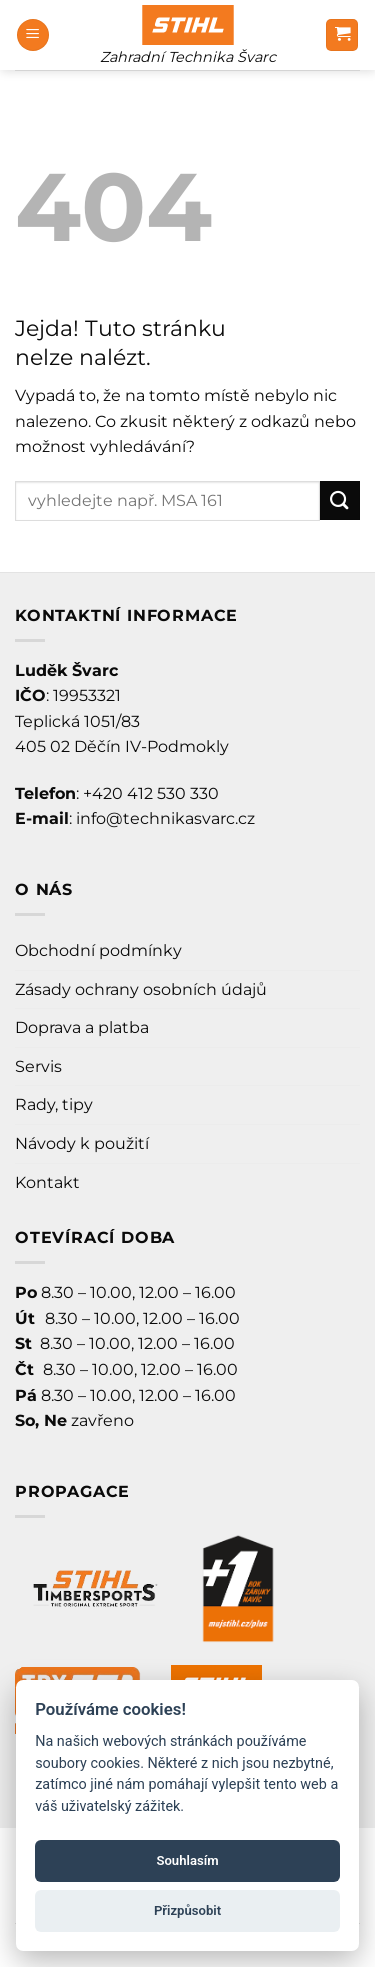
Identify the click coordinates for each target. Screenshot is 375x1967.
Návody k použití (82, 1143)
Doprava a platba (82, 1027)
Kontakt (47, 1182)
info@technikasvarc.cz (165, 818)
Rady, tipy (54, 1104)
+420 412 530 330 (151, 793)
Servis (38, 1066)
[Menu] (33, 35)
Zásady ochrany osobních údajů (141, 989)
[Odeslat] (340, 500)
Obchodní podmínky (98, 950)
